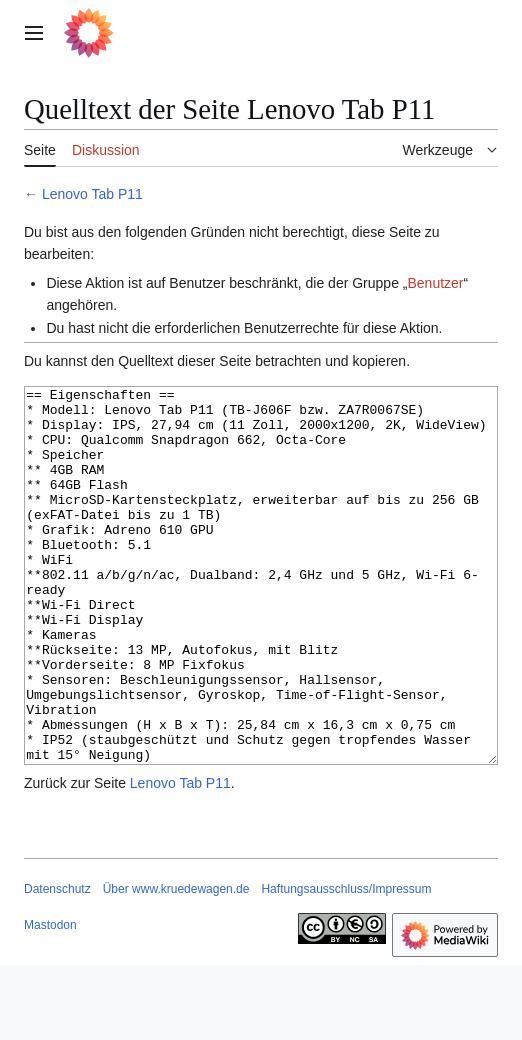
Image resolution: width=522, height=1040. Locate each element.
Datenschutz (57, 964)
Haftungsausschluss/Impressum (346, 964)
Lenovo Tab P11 (92, 194)
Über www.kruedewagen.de (176, 964)
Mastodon (50, 1000)
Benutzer (435, 283)
